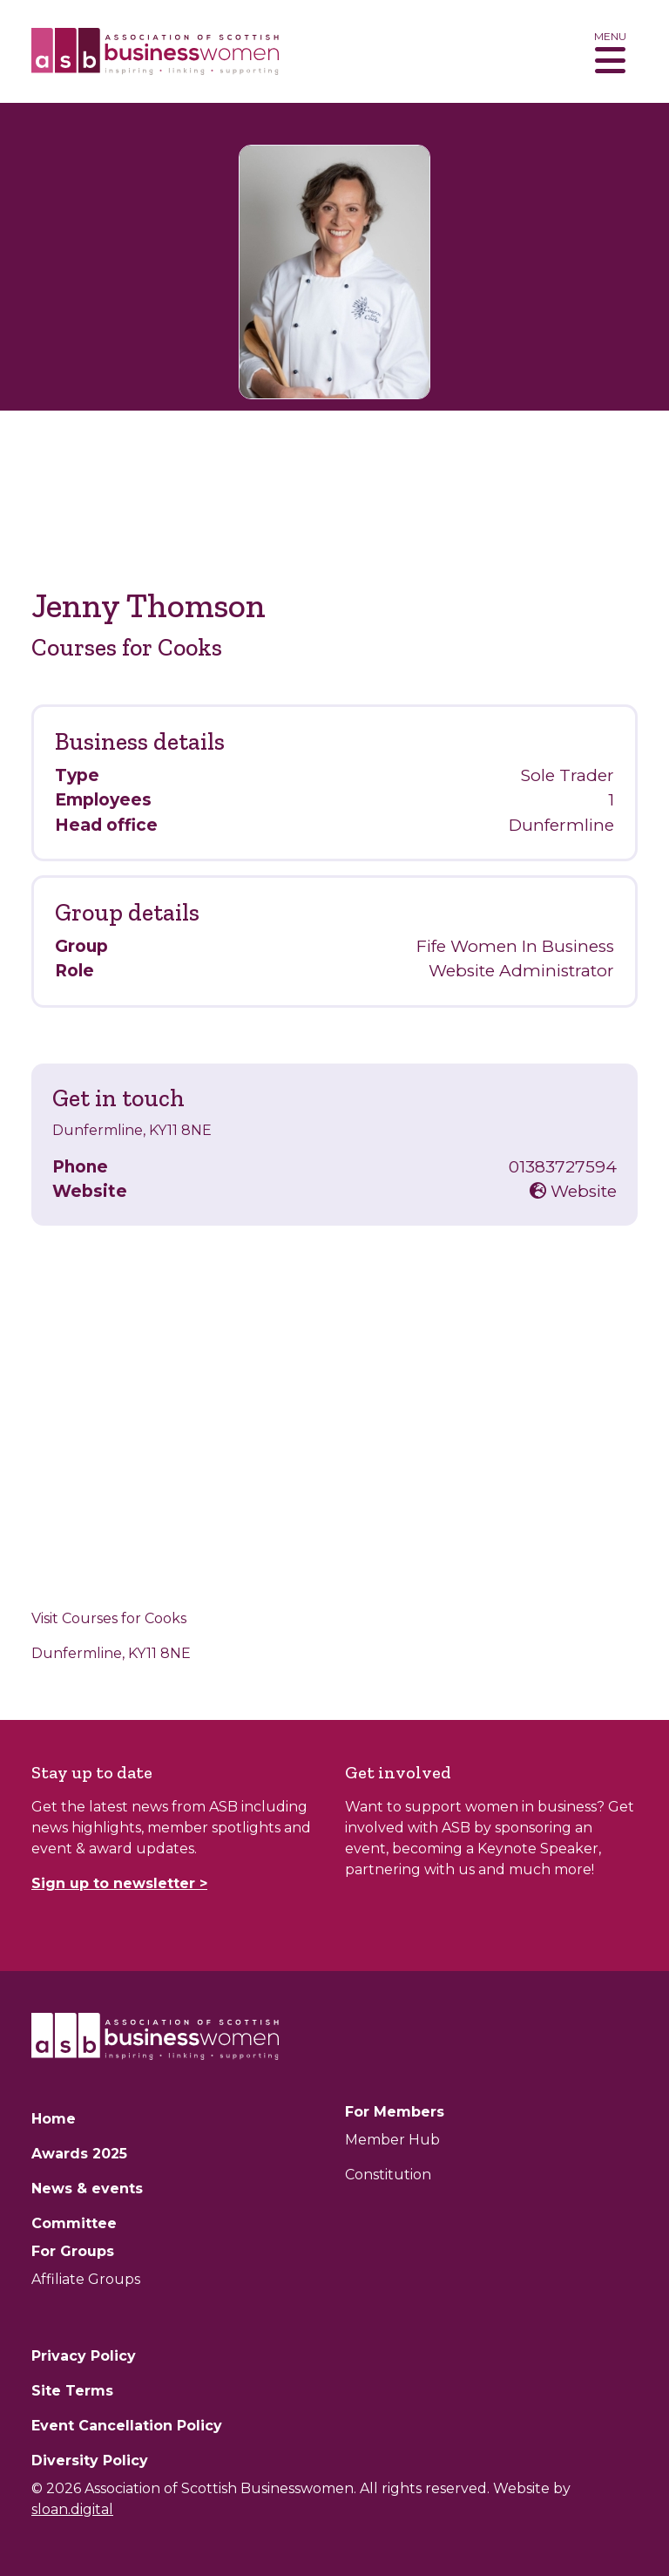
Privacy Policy (83, 2356)
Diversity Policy (89, 2460)
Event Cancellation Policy (126, 2425)
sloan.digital (72, 2509)
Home (53, 2118)
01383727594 (563, 1167)
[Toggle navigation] (610, 51)
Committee (74, 2223)
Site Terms (72, 2390)
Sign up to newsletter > (119, 1883)
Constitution (388, 2174)
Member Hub (392, 2139)
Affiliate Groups (85, 2279)
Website (573, 1191)
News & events (87, 2188)
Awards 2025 (79, 2153)
